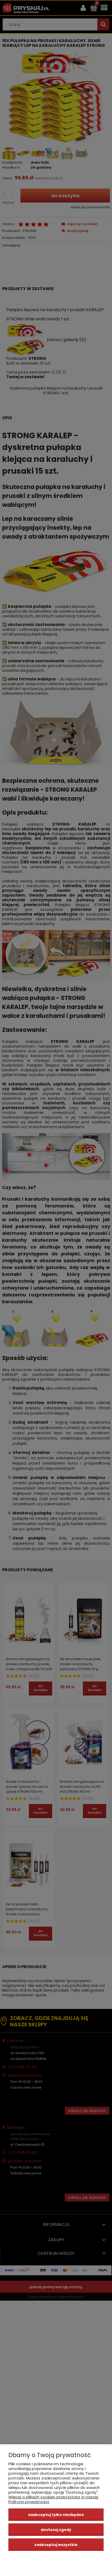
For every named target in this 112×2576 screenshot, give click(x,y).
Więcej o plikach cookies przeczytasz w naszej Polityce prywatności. (53, 2499)
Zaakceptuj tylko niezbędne (56, 2514)
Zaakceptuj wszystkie (56, 2544)
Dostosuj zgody (56, 2529)
